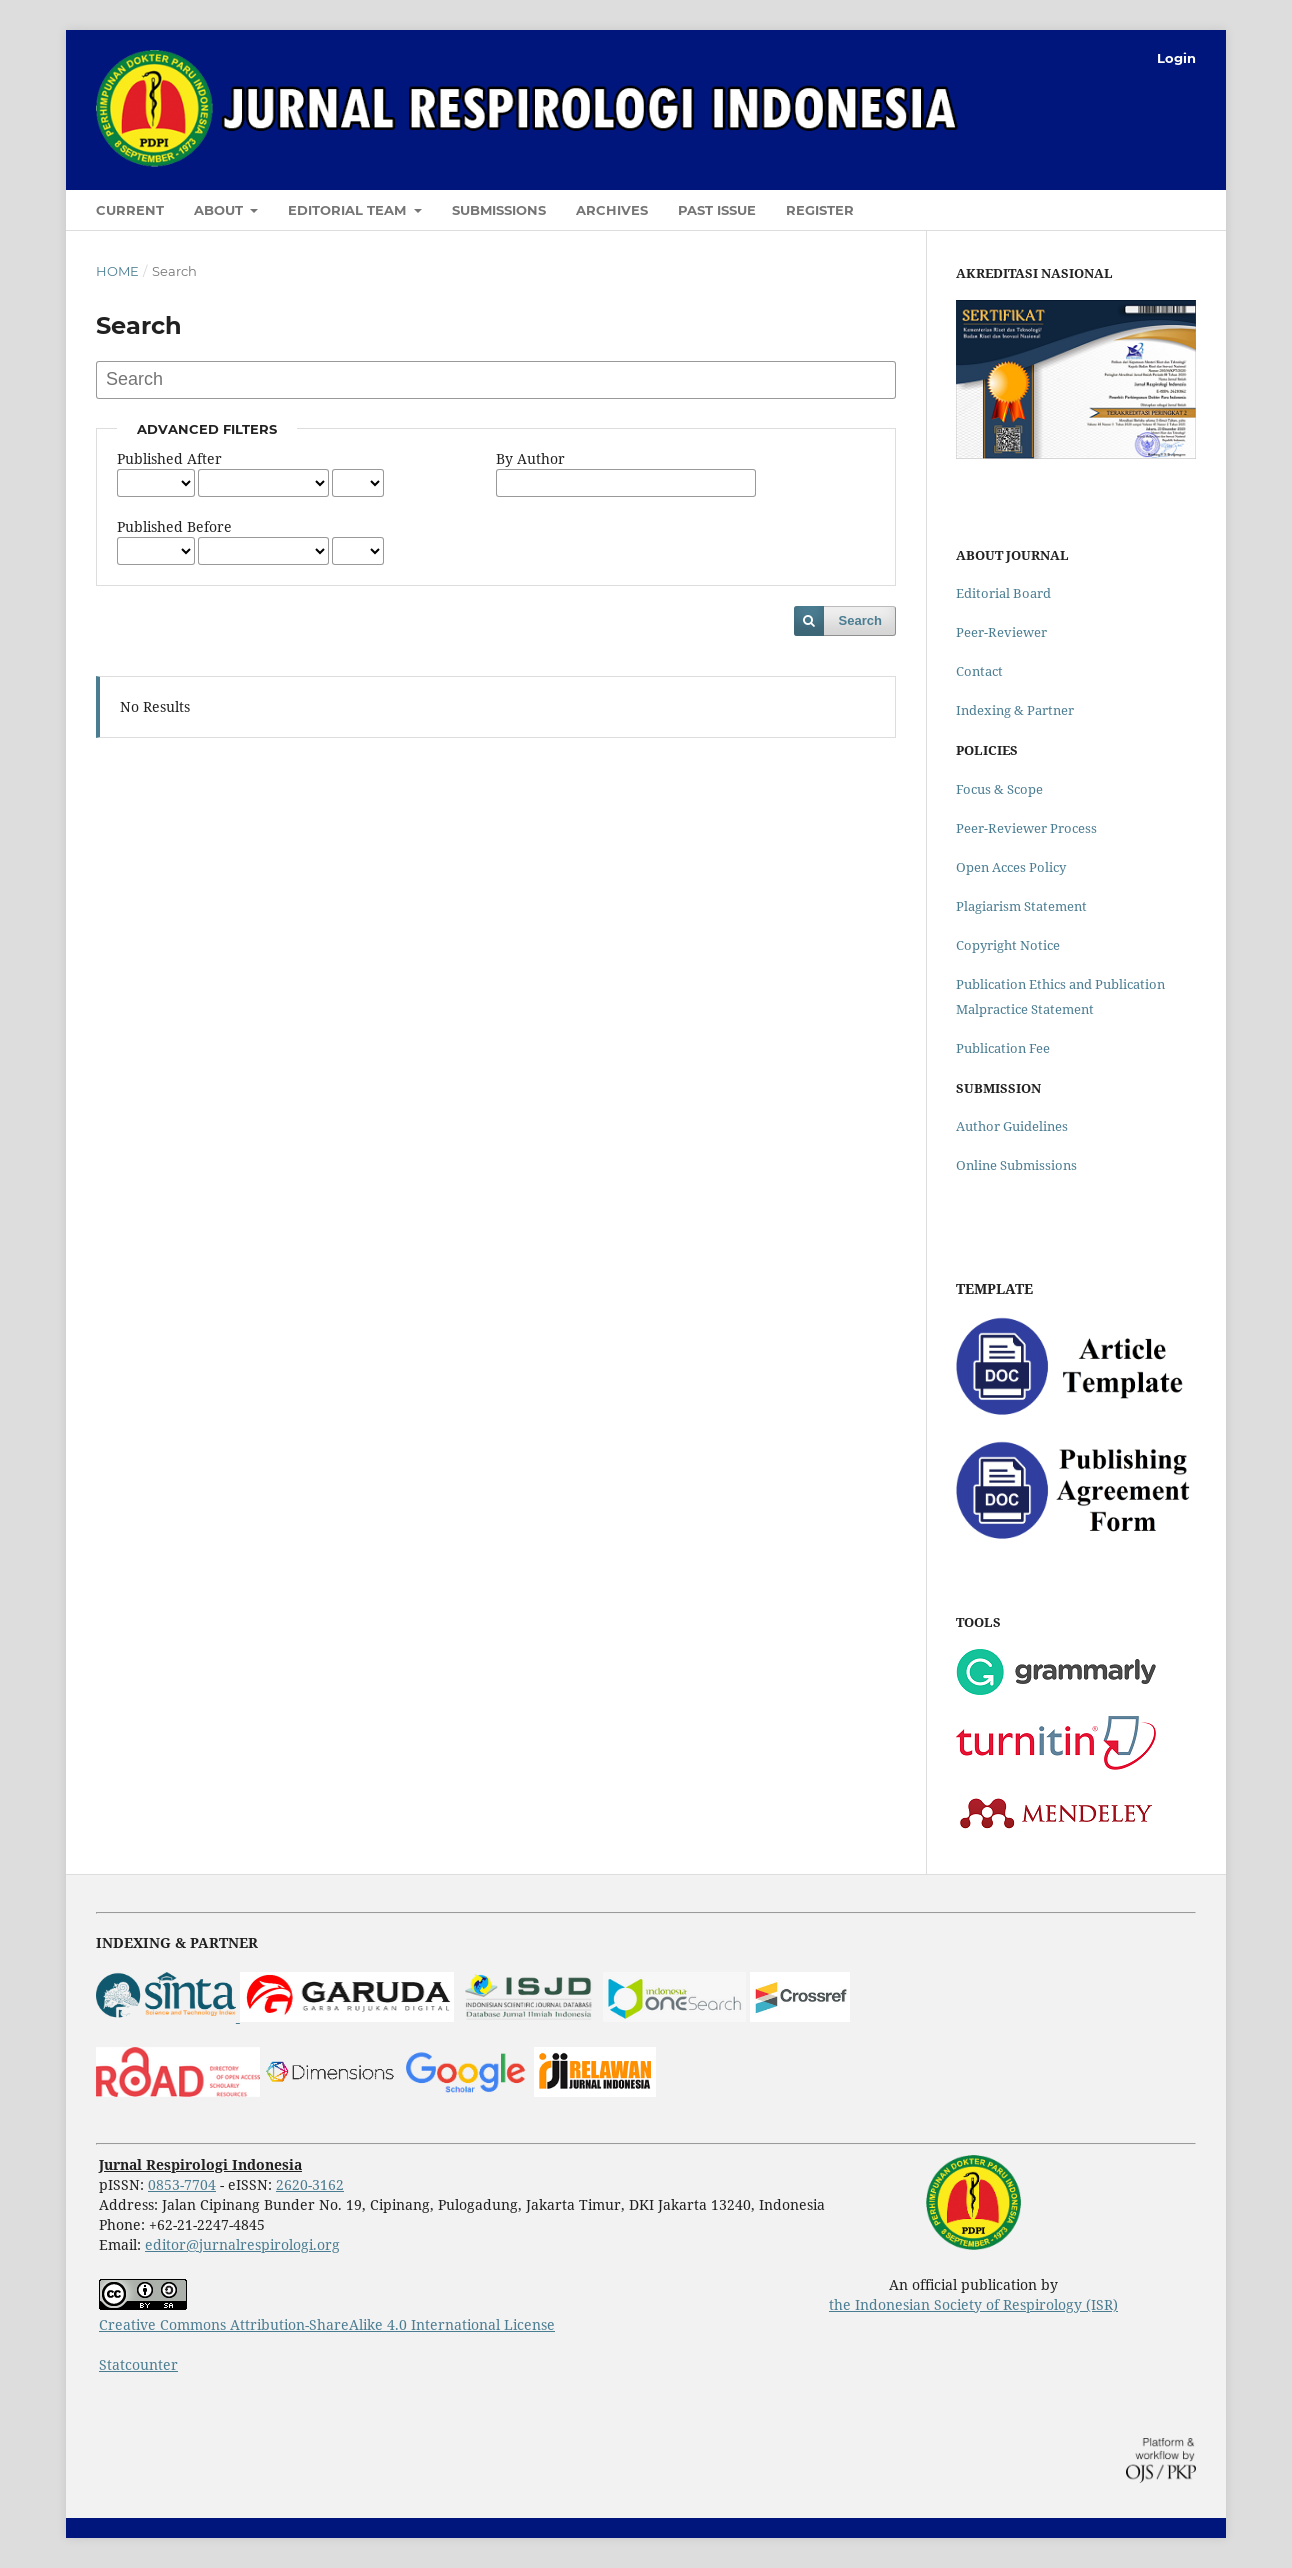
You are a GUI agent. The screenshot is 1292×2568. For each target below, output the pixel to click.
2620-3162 (310, 2184)
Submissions (499, 210)
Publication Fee (1003, 1048)
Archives (612, 210)
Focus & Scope (999, 789)
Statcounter (138, 2364)
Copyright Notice (1008, 945)
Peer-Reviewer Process (1026, 828)
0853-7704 (182, 2184)
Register (820, 210)
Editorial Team (349, 210)
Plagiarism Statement (1021, 906)
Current (130, 210)
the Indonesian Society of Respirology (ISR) (973, 2304)
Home (117, 271)
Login (1176, 58)
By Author (530, 458)
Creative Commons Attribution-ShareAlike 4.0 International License (327, 2324)
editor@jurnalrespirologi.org (242, 2244)
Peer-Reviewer (1001, 632)
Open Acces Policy (1011, 867)
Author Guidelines (1012, 1126)
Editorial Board (1003, 593)
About (220, 210)
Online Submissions (1016, 1165)
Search (860, 620)
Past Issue (717, 210)
